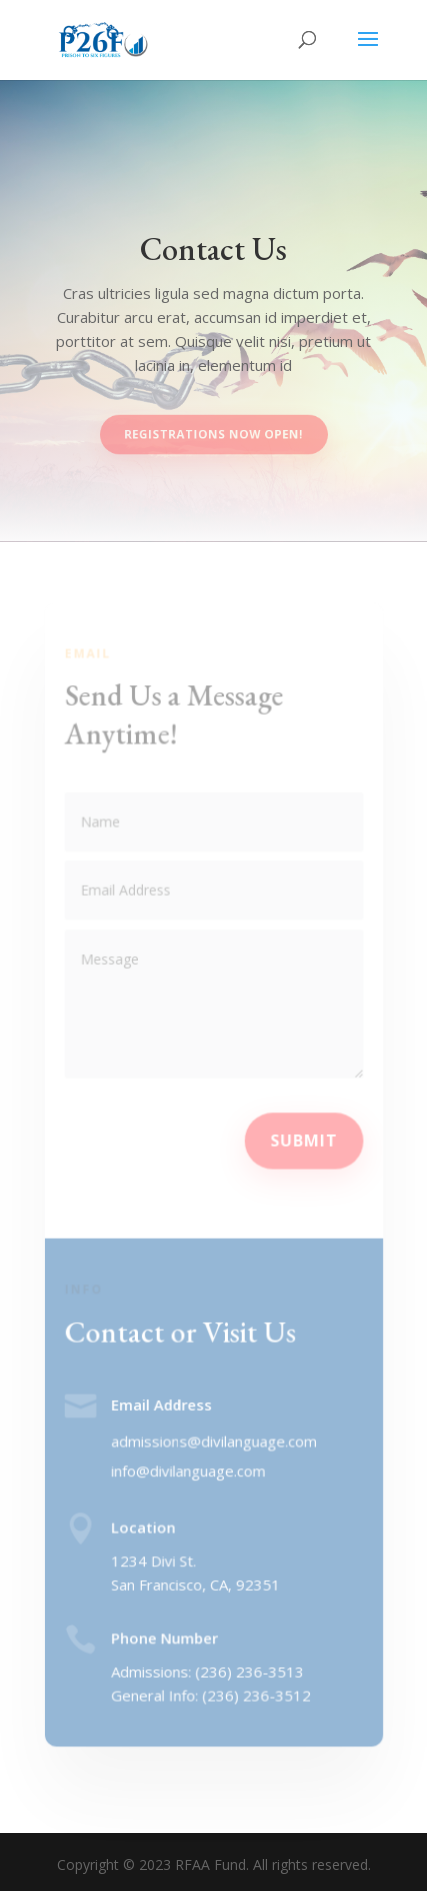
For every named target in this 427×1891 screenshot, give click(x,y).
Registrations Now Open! (214, 434)
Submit (302, 1140)
